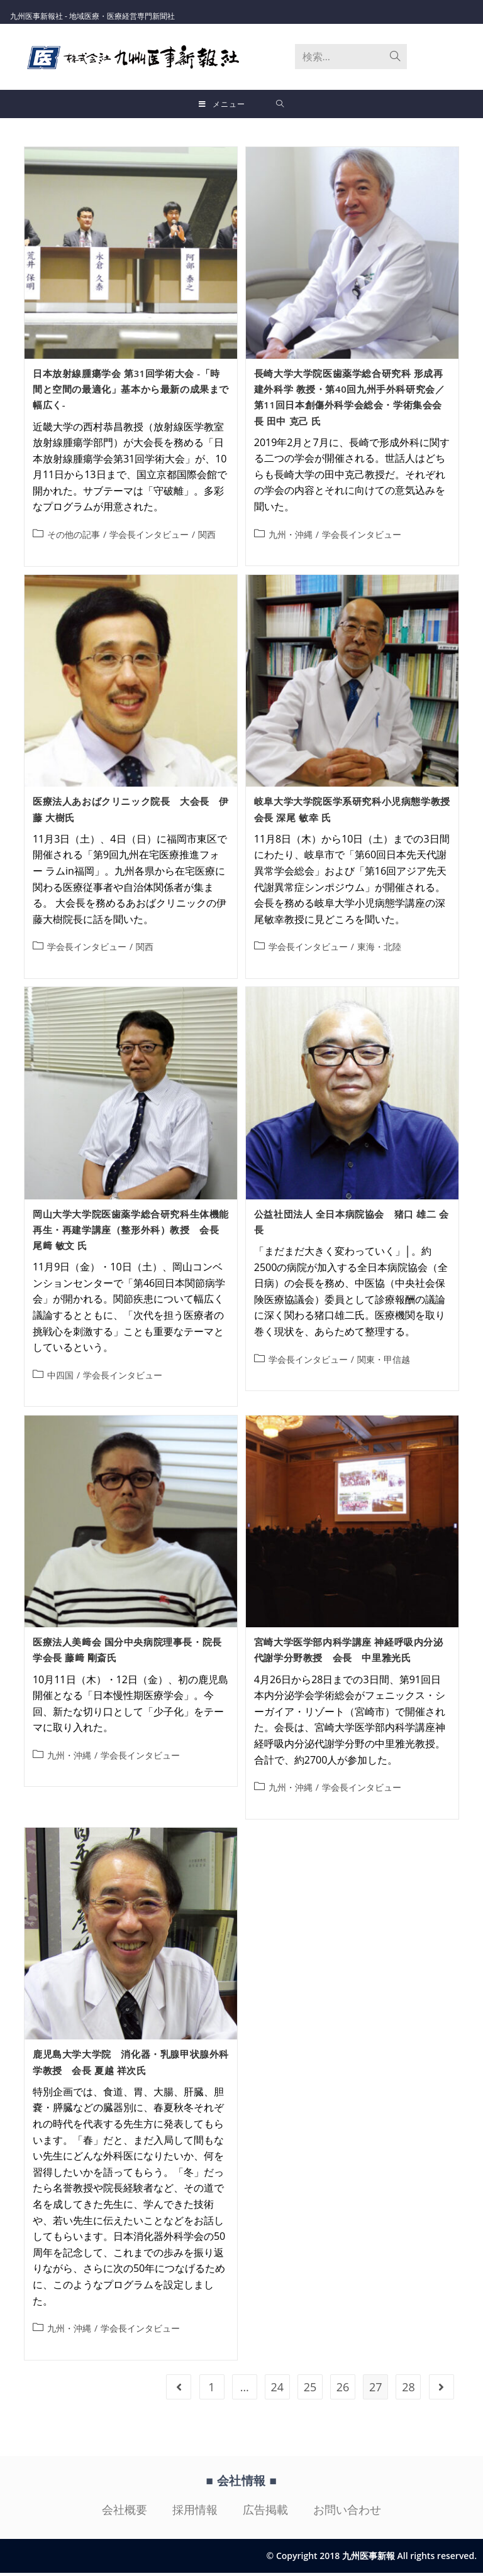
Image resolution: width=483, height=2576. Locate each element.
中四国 (60, 1378)
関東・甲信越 (383, 1362)
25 (310, 2390)
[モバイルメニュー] (222, 104)
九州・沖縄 (291, 537)
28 (408, 2390)
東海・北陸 (379, 950)
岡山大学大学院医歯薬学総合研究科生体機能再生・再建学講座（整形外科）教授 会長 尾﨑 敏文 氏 (131, 1233)
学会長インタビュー (149, 537)
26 (343, 2390)
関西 (207, 537)
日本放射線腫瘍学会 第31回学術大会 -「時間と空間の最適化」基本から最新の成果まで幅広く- (131, 392)
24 (277, 2390)
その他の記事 (73, 537)
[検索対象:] (280, 104)
